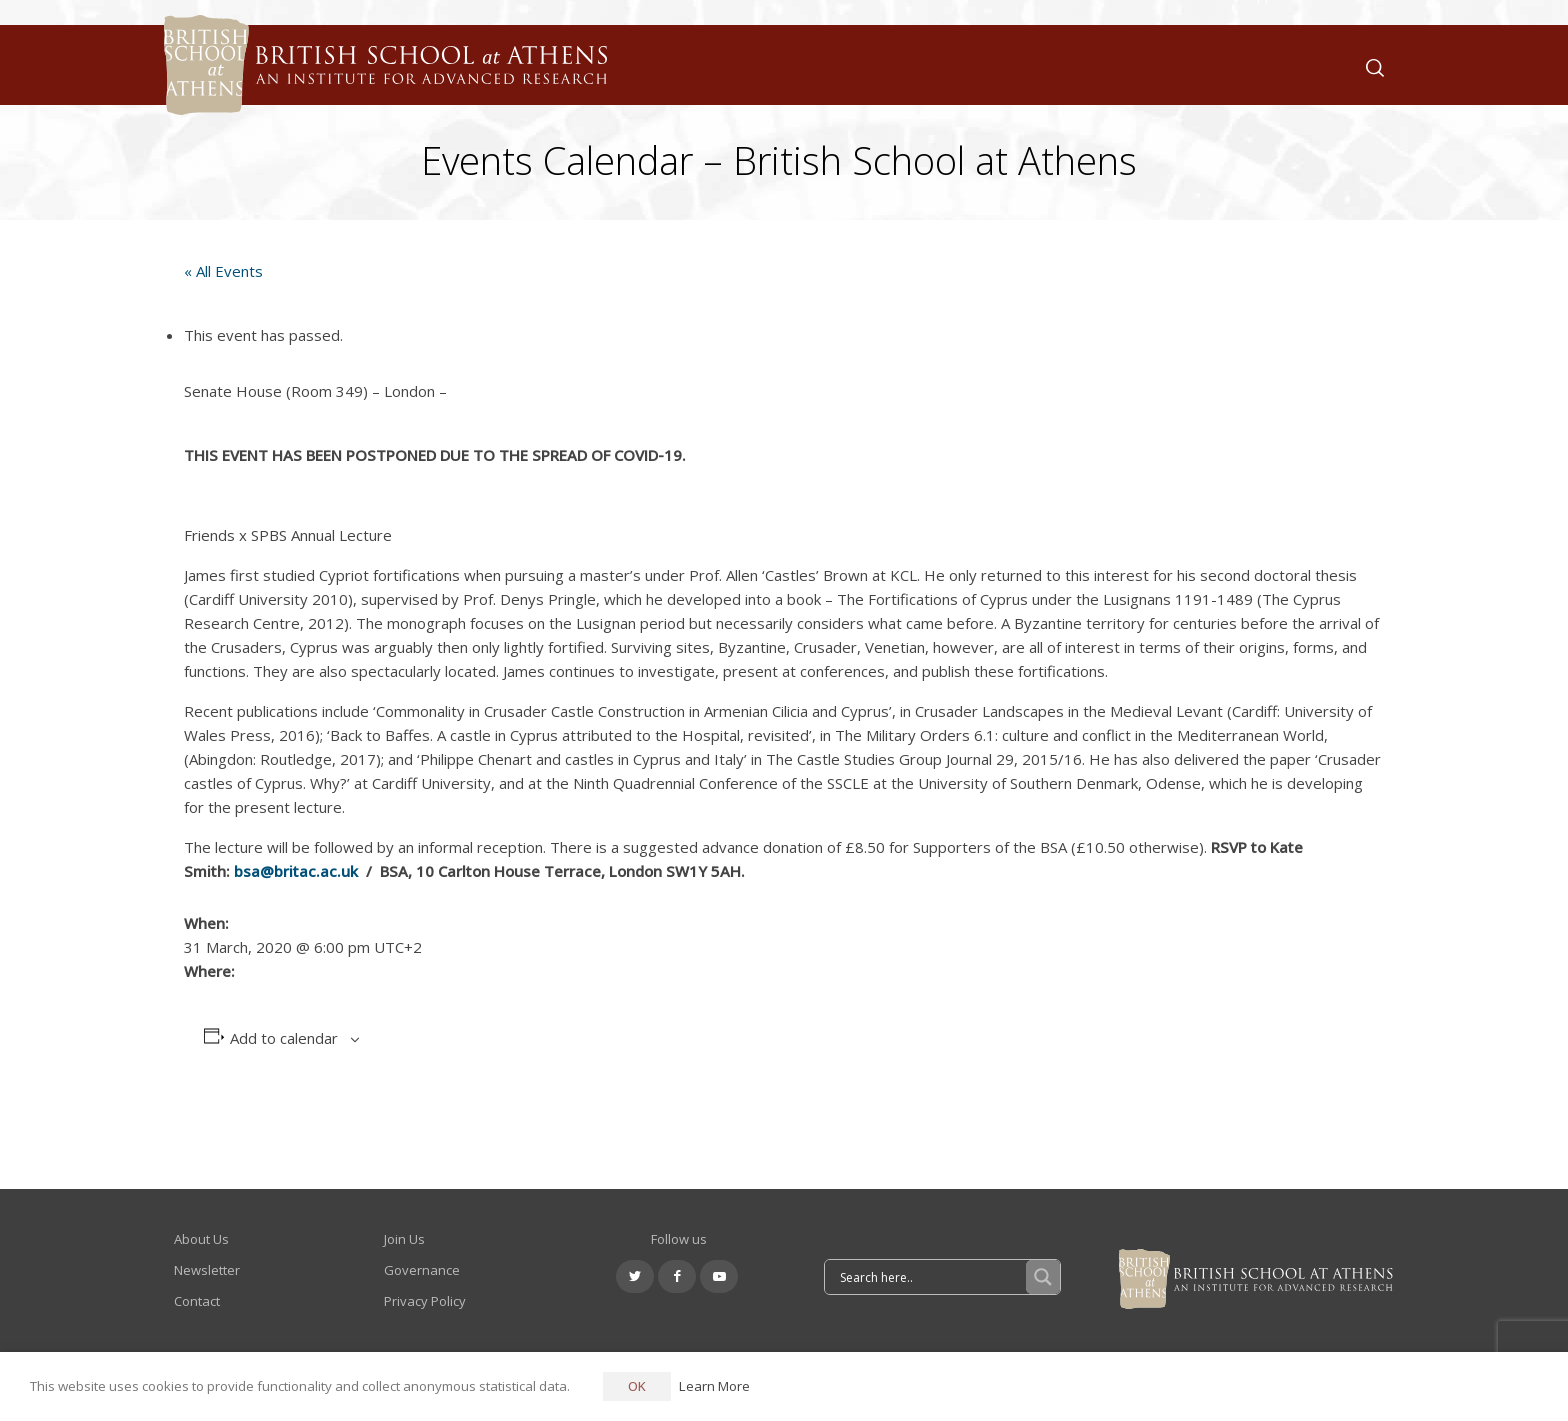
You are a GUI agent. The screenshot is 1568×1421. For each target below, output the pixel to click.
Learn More (714, 1386)
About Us (201, 1239)
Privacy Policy (425, 1301)
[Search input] (930, 1277)
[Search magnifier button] (1043, 1277)
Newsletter (207, 1270)
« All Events (223, 271)
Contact (197, 1301)
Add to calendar (284, 1038)
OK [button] (637, 1386)
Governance (422, 1270)
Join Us (404, 1239)
